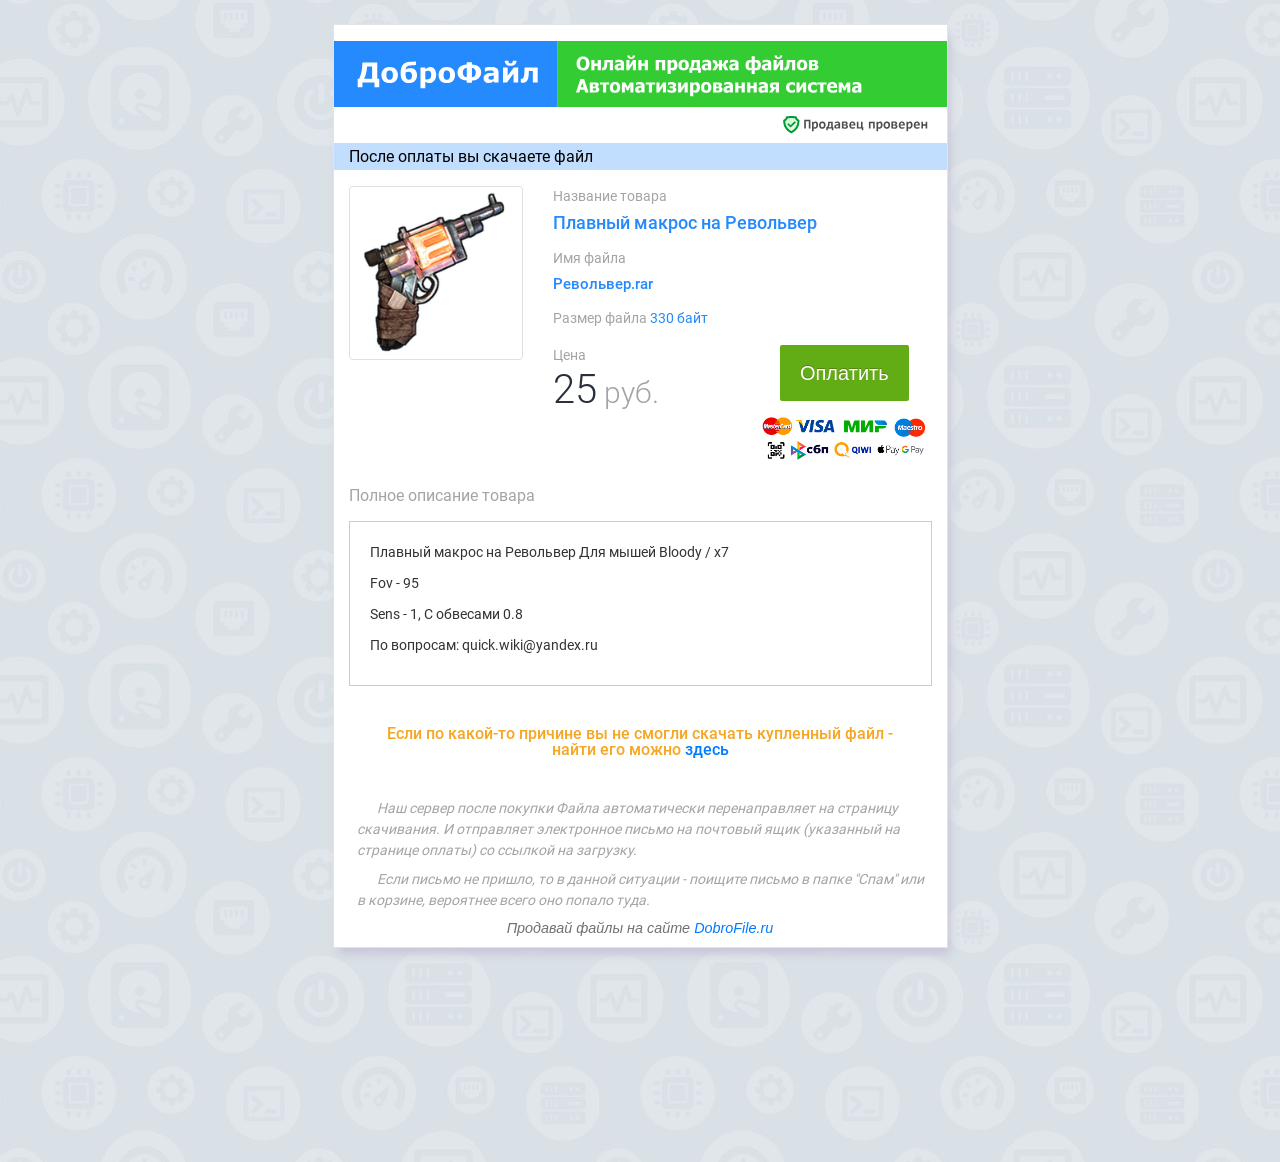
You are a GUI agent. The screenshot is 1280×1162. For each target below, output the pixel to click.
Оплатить (844, 373)
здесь (707, 749)
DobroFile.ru (733, 928)
